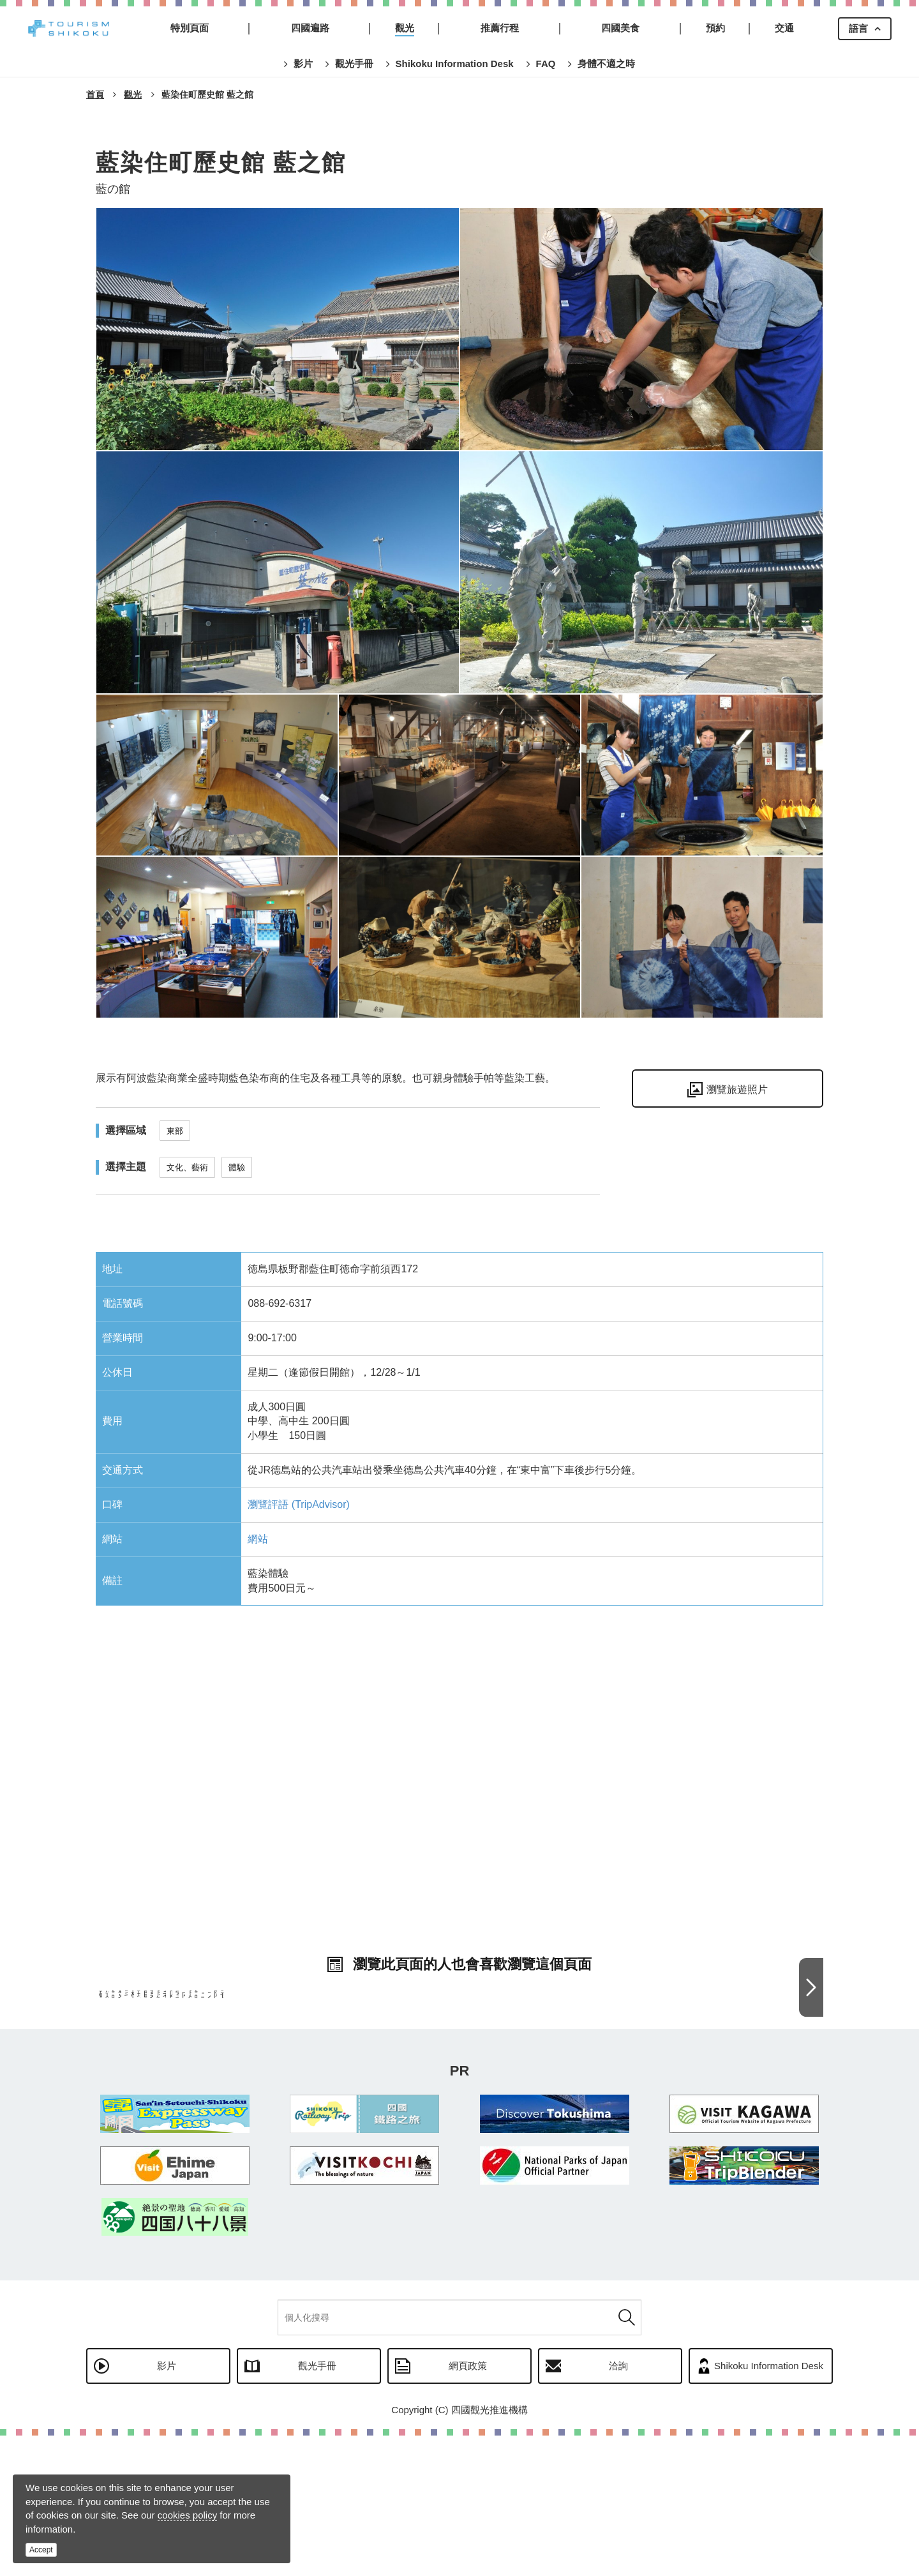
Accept (41, 2549)
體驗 (236, 1167)
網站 (258, 1538)
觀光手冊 (317, 2506)
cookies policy (187, 2515)
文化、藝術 (187, 1167)
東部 (175, 1131)
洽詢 (618, 2506)
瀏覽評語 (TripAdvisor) (298, 1504)
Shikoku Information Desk (768, 2506)
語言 (858, 28)
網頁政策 (468, 2506)
